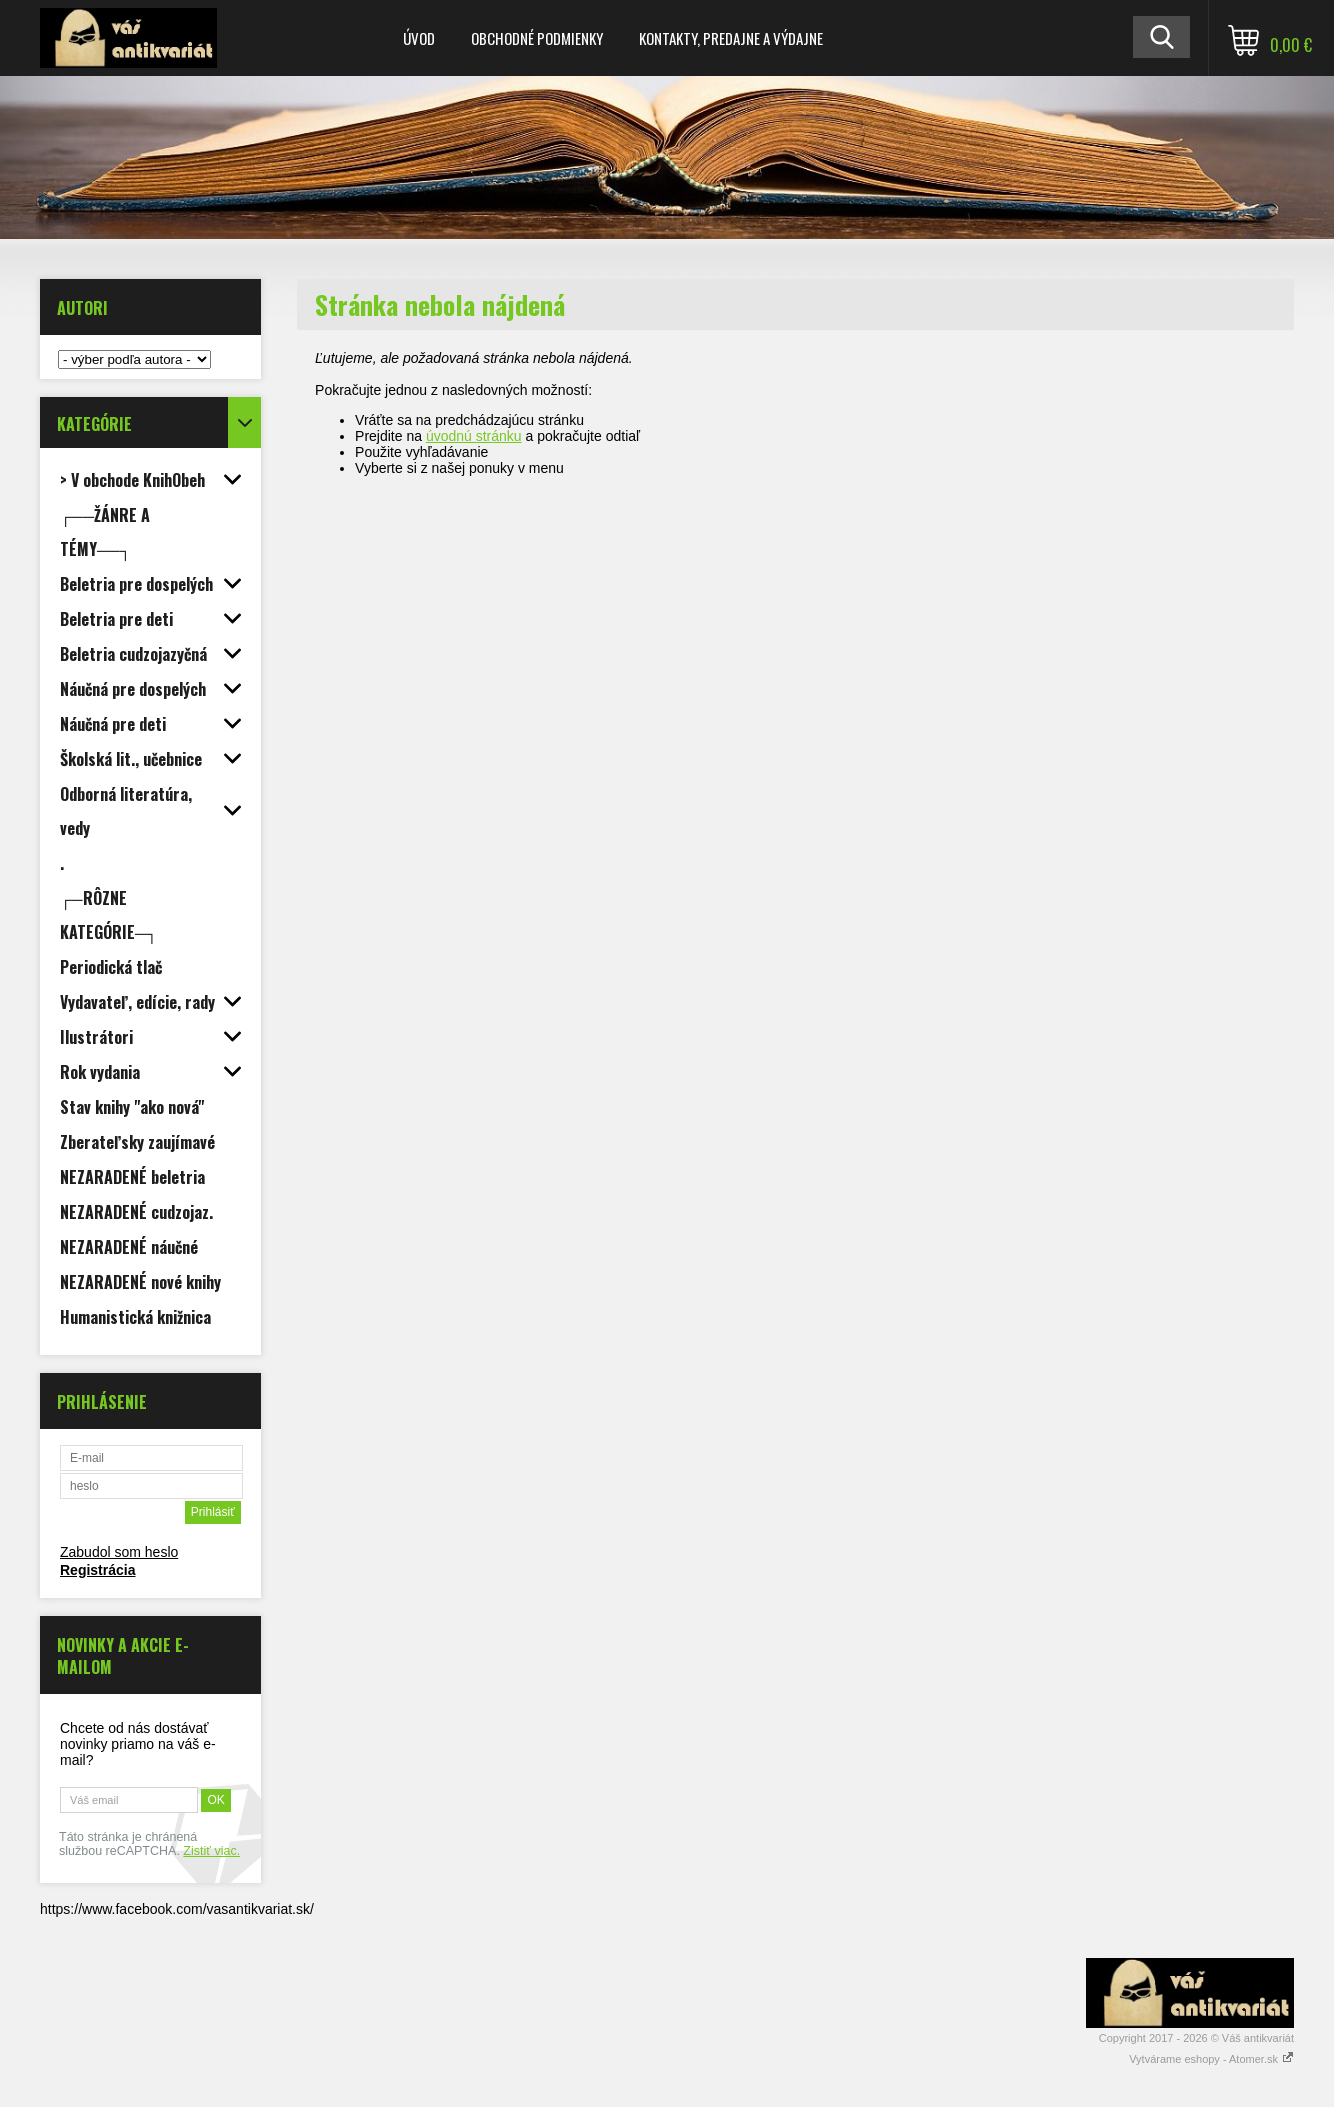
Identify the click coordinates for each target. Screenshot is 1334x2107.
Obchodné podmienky (537, 38)
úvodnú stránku (474, 436)
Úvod (419, 38)
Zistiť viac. (211, 1851)
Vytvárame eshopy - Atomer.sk (1211, 2059)
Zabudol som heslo (119, 1552)
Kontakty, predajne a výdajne (731, 38)
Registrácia (97, 1570)
